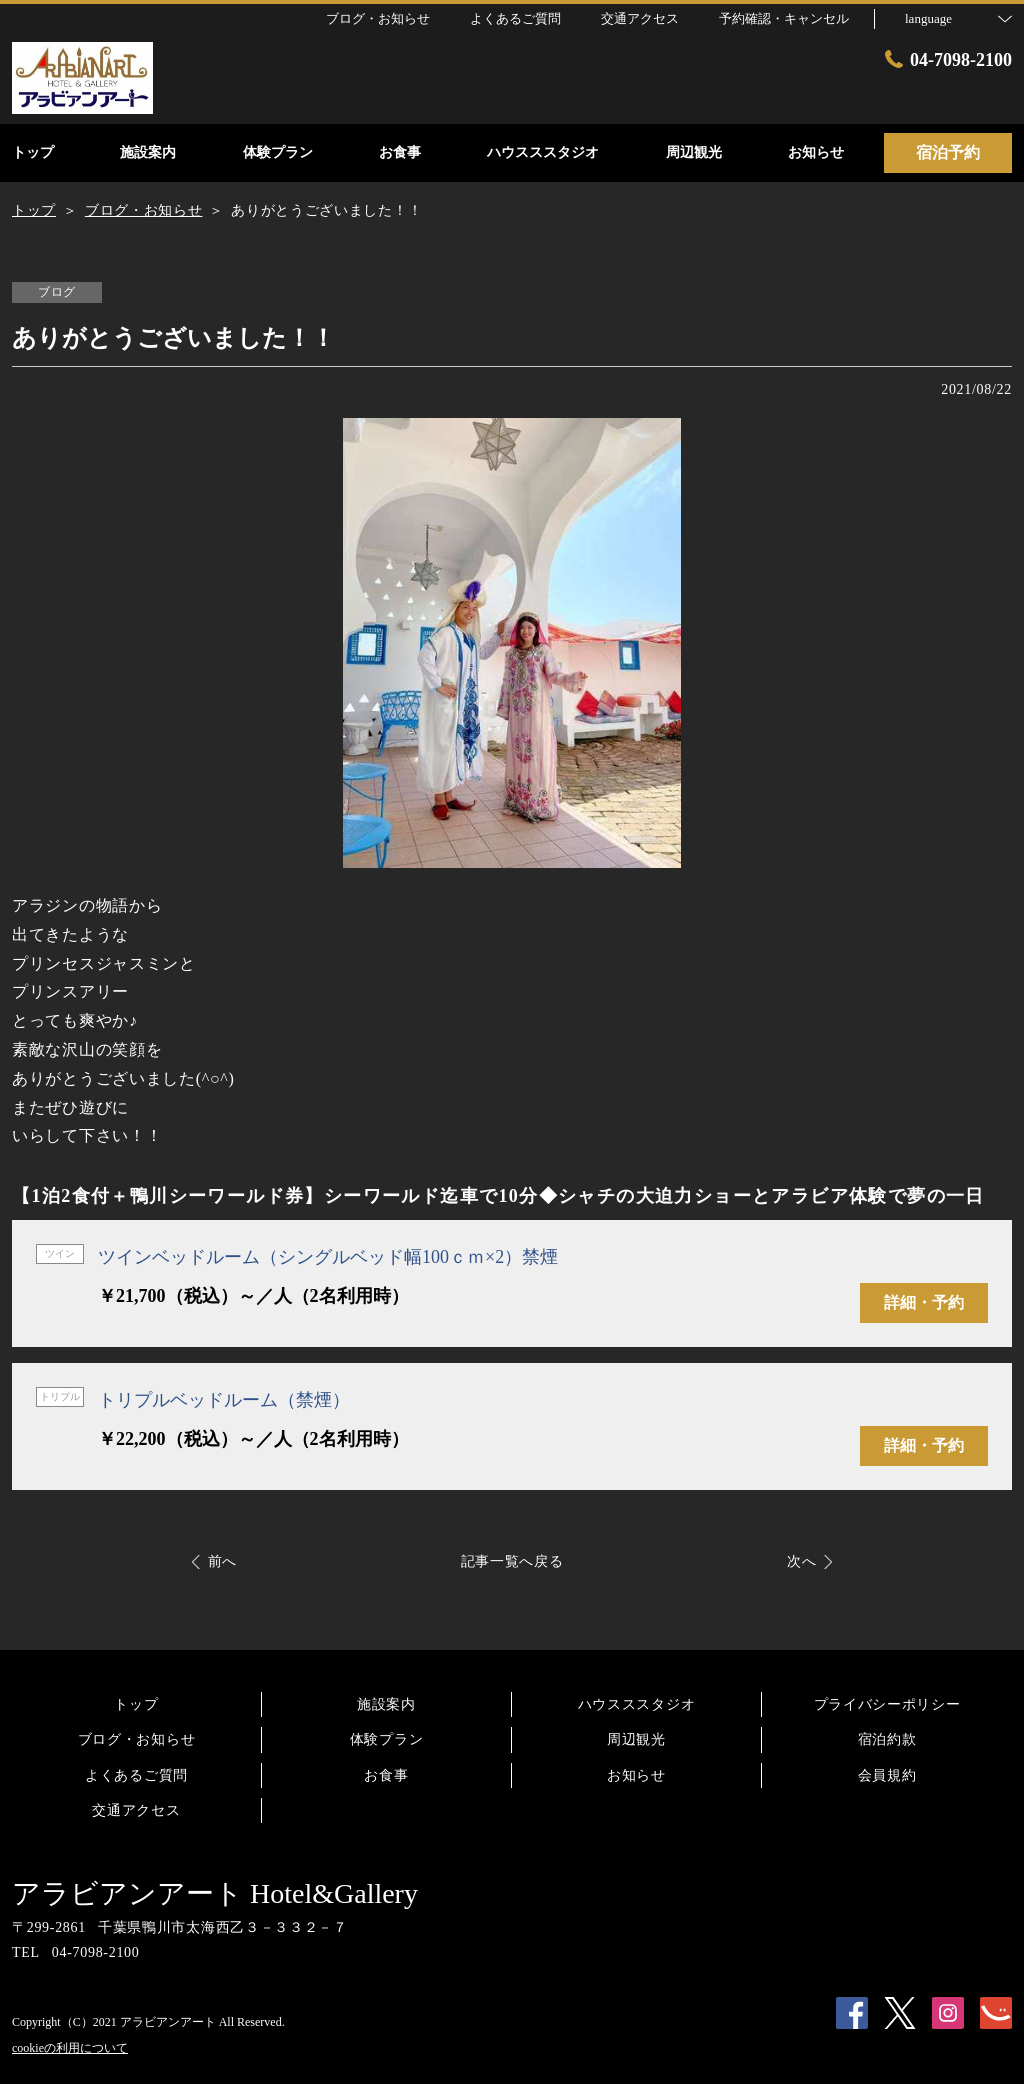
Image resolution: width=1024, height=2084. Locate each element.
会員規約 (887, 1775)
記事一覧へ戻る (512, 1561)
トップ (136, 1704)
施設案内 (386, 1704)
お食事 (386, 1775)
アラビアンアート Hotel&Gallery (215, 1893)
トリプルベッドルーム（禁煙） (224, 1400)
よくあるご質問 (136, 1775)
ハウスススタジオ (637, 1704)
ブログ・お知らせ (137, 1739)
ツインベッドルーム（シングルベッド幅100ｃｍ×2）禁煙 (328, 1257)
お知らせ (636, 1775)
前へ (222, 1561)
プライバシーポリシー (887, 1704)
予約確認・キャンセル (784, 18)
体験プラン (387, 1739)
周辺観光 (636, 1739)
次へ (801, 1561)
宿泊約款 (887, 1739)
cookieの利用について (70, 2048)
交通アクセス (136, 1810)
